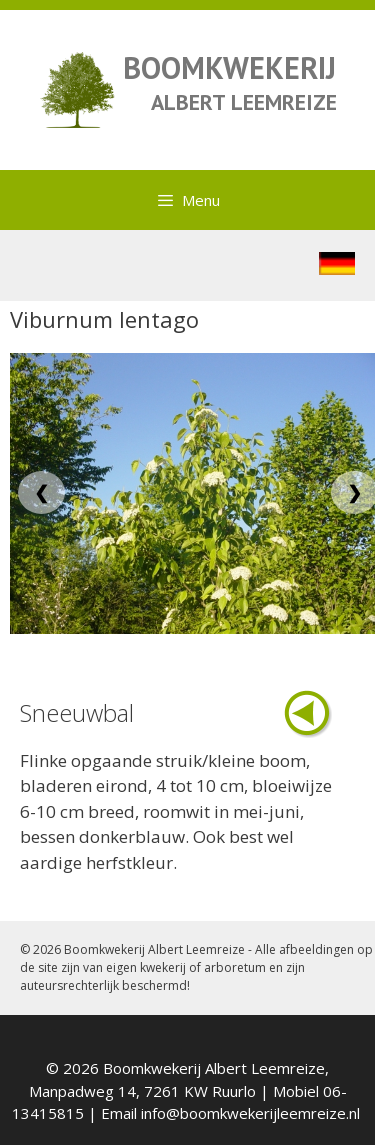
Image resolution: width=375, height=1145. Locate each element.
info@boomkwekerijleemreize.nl (250, 1113)
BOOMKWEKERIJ (229, 67)
